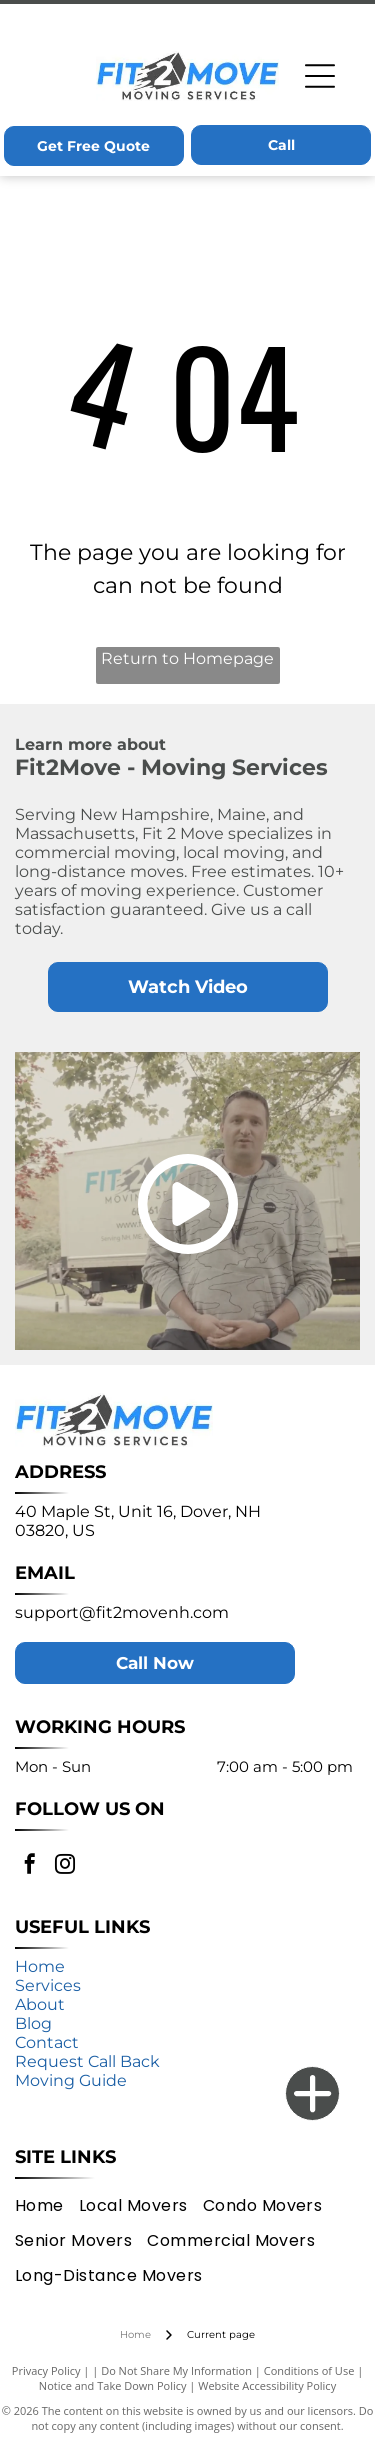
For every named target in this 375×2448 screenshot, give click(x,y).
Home (40, 1966)
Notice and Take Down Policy (113, 2385)
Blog (33, 2023)
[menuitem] (47, 2204)
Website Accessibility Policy (267, 2385)
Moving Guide (71, 2080)
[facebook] (30, 1866)
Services (48, 1985)
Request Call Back (87, 2061)
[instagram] (65, 1866)
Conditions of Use (309, 2370)
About (40, 2004)
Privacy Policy (46, 2370)
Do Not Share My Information (176, 2370)
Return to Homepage (187, 658)
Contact (47, 2042)
